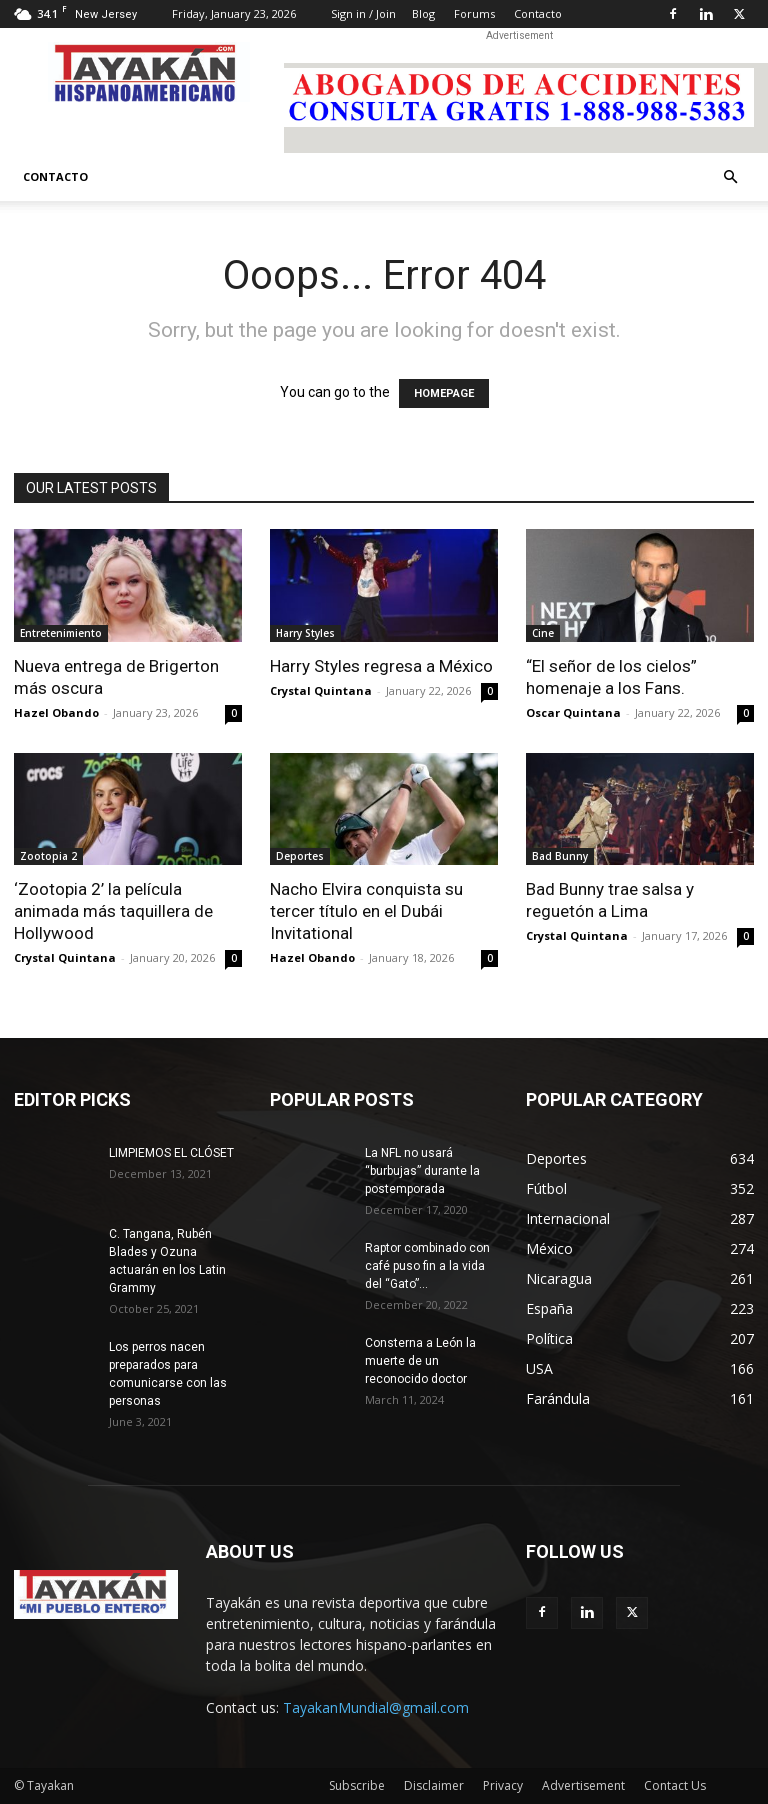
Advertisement (583, 1785)
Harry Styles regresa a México (381, 666)
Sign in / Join (363, 13)
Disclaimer (434, 1785)
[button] (730, 177)
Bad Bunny (560, 856)
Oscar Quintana (573, 712)
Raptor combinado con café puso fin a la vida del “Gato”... (427, 1266)
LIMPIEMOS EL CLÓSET (171, 1153)
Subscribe (357, 1785)
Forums (474, 13)
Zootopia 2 (48, 856)
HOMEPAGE (444, 393)
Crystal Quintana (321, 690)
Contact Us (675, 1785)
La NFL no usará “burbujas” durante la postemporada (422, 1171)
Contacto (538, 13)
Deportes (300, 856)
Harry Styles (305, 633)
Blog (423, 13)
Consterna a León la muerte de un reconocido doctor (420, 1361)
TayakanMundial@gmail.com (376, 1707)
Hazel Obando (56, 712)
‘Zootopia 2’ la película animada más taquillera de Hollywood (113, 911)
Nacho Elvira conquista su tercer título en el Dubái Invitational (366, 911)
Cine (543, 633)
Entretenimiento (61, 633)
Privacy (503, 1785)
